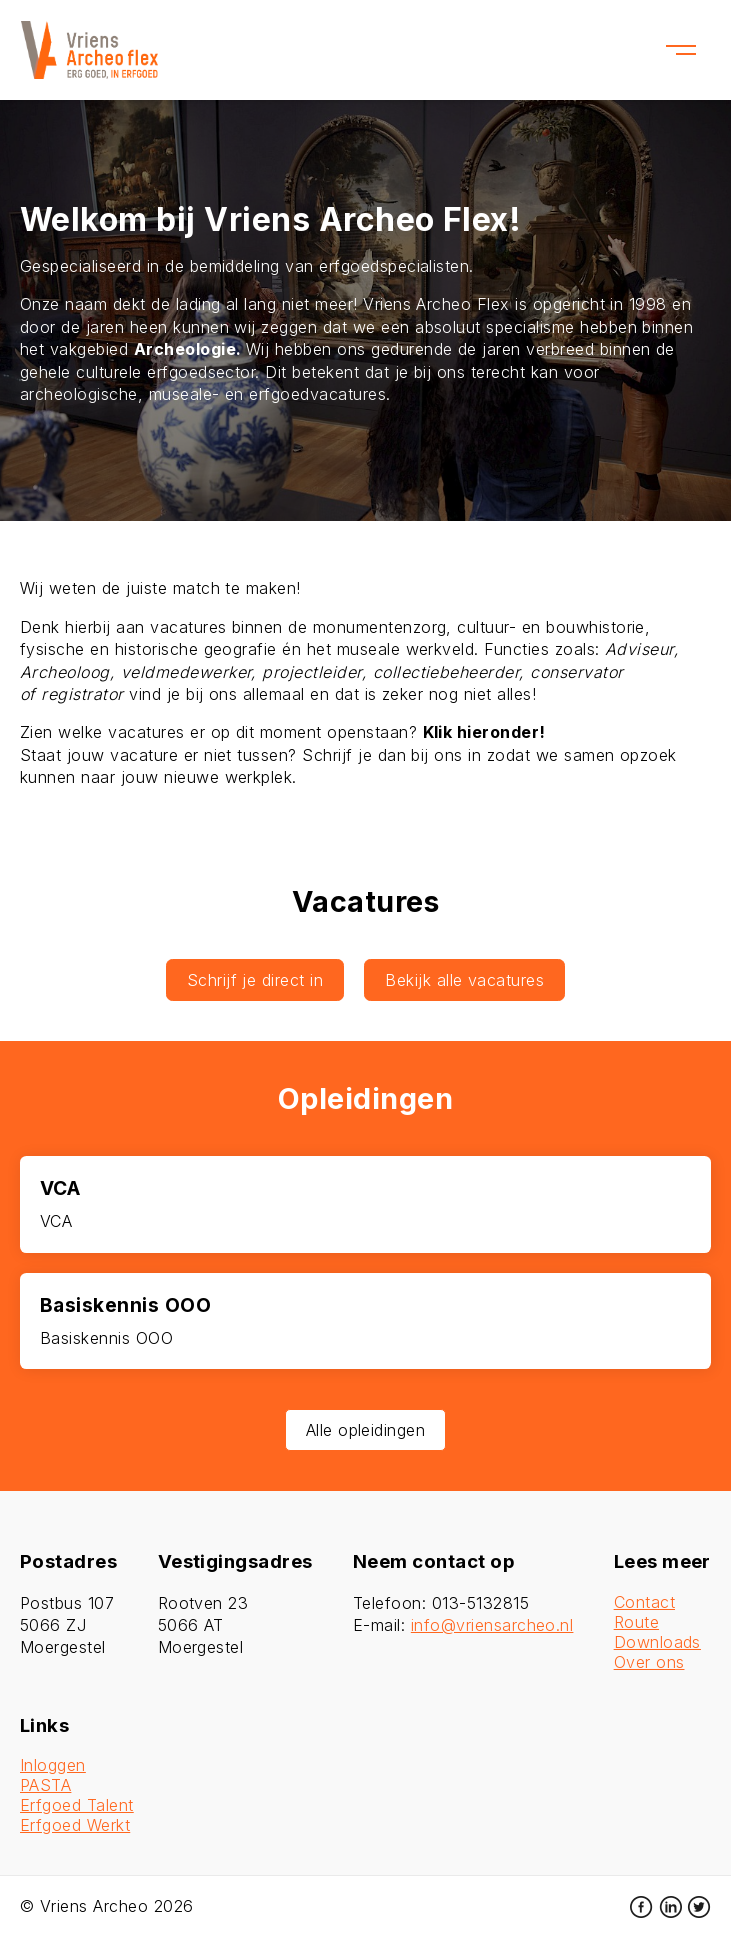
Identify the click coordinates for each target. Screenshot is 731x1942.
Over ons (649, 1662)
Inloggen (53, 1765)
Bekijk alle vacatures (464, 980)
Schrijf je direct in (255, 980)
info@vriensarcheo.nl (492, 1625)
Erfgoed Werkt (75, 1825)
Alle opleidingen (366, 1430)
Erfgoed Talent (77, 1805)
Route (636, 1622)
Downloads (657, 1642)
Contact (644, 1602)
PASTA (45, 1785)
